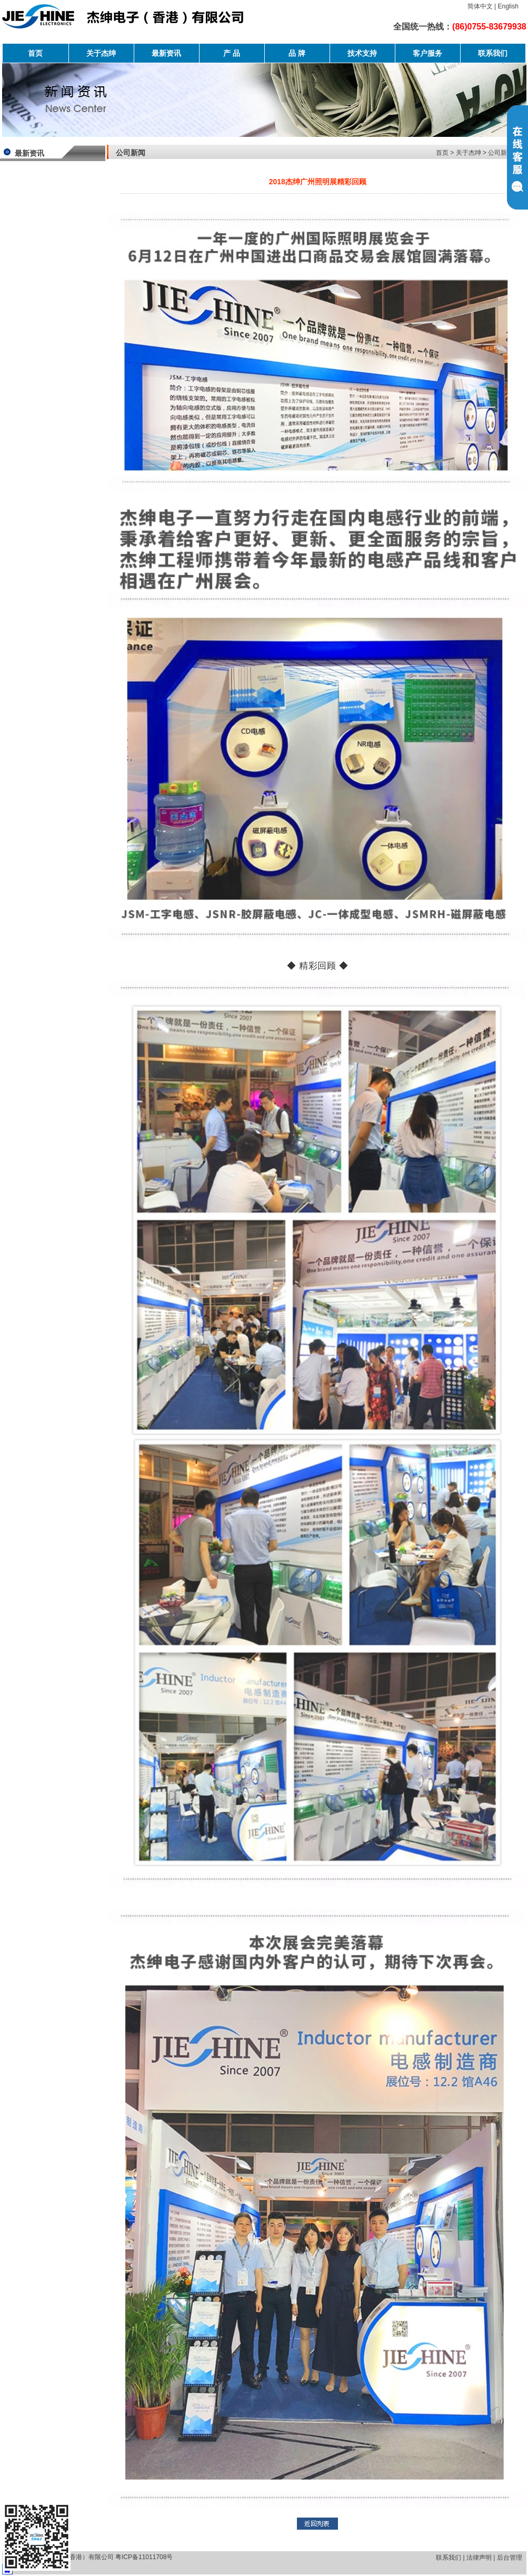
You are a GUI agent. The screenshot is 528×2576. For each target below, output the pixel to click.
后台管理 (509, 2557)
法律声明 (479, 2557)
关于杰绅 (101, 53)
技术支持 (362, 53)
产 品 (231, 53)
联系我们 (492, 53)
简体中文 (480, 6)
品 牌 (296, 53)
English (507, 6)
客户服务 (427, 53)
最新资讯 (166, 53)
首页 (35, 53)
